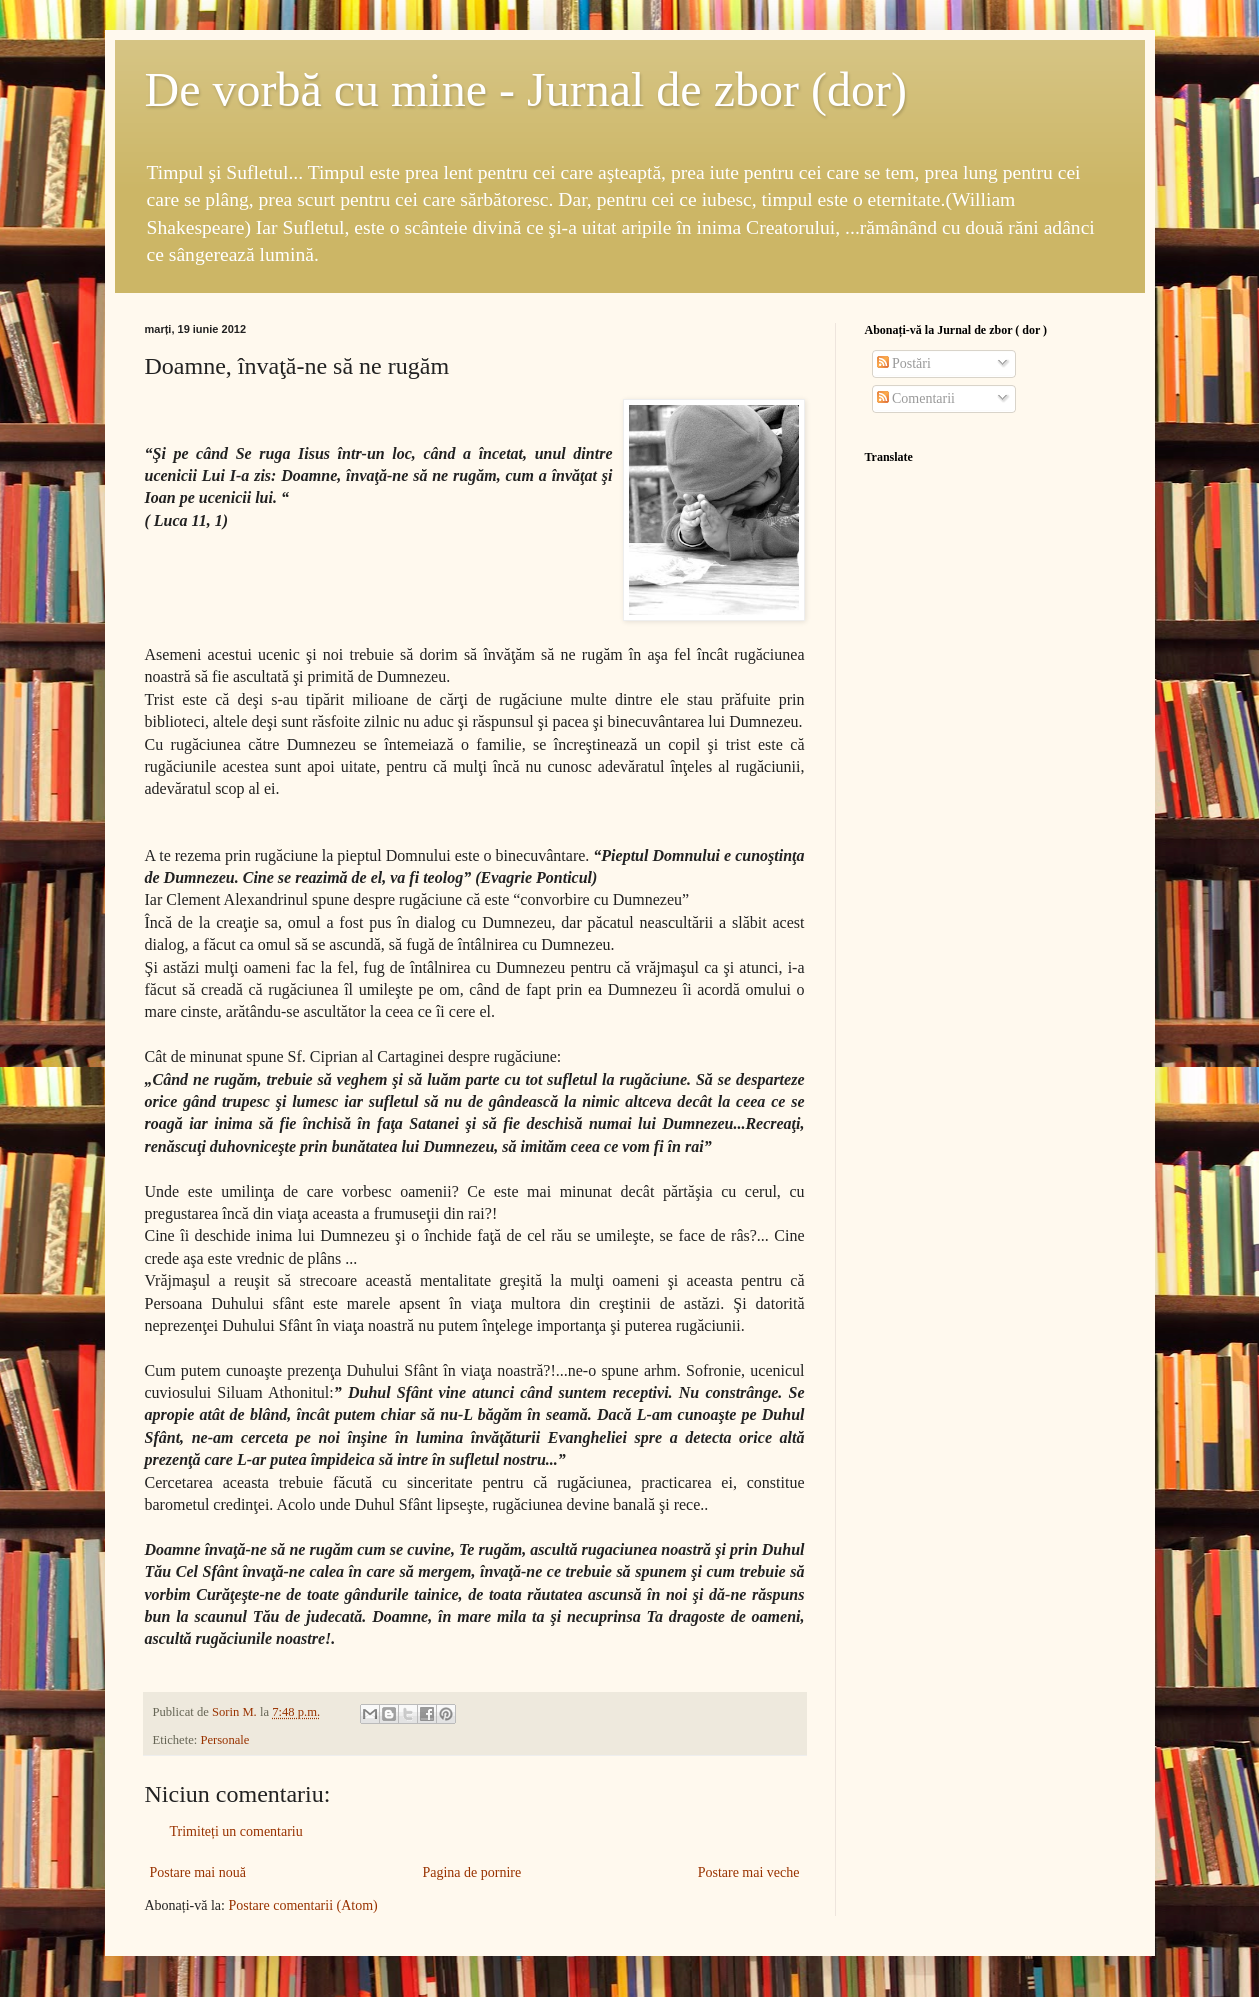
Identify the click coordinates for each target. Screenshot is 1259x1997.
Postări (904, 363)
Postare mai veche (749, 1872)
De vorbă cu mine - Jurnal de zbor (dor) (526, 89)
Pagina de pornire (471, 1872)
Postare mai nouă (198, 1872)
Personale (224, 1740)
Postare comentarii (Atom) (302, 1905)
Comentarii (916, 398)
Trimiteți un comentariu (236, 1831)
